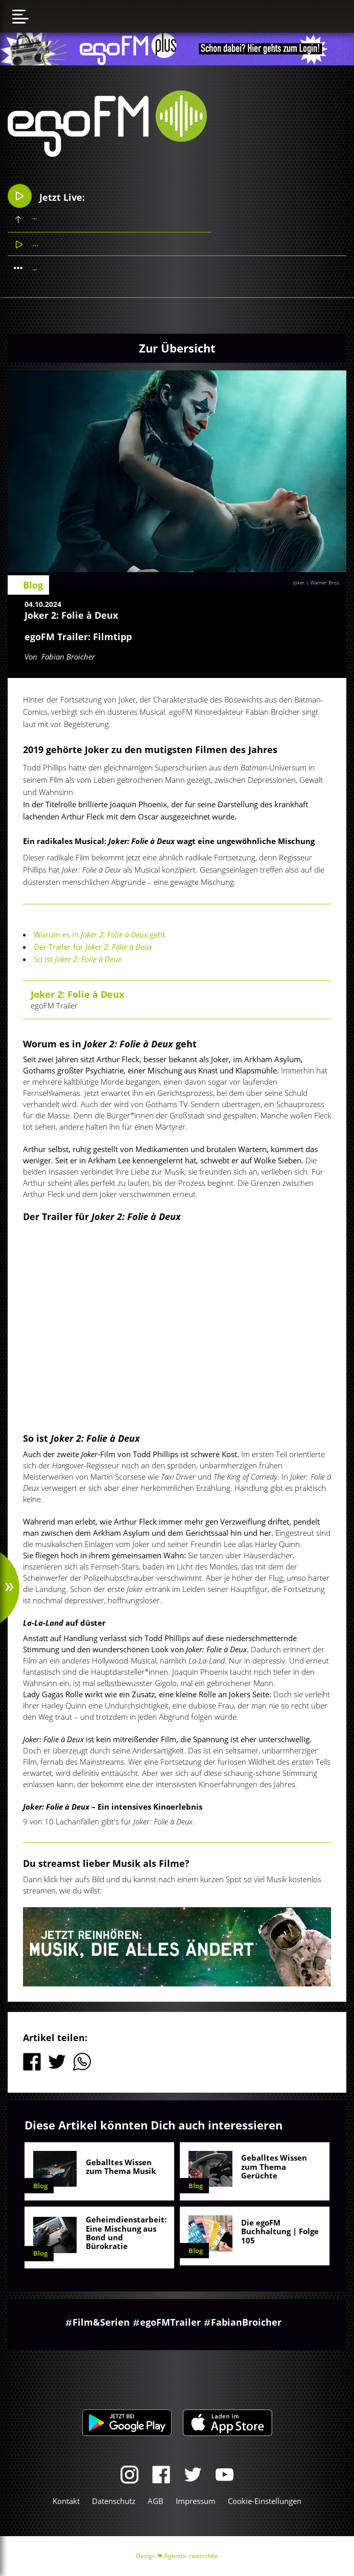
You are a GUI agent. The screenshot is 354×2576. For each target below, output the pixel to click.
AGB (155, 2501)
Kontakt (66, 2501)
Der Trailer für (93, 947)
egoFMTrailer (170, 2322)
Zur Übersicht (177, 348)
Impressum (196, 2501)
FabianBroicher (246, 2322)
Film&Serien (101, 2322)
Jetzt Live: (46, 195)
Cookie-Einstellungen (264, 2501)
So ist (78, 959)
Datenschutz (113, 2501)
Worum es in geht (99, 934)
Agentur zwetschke (191, 2555)
